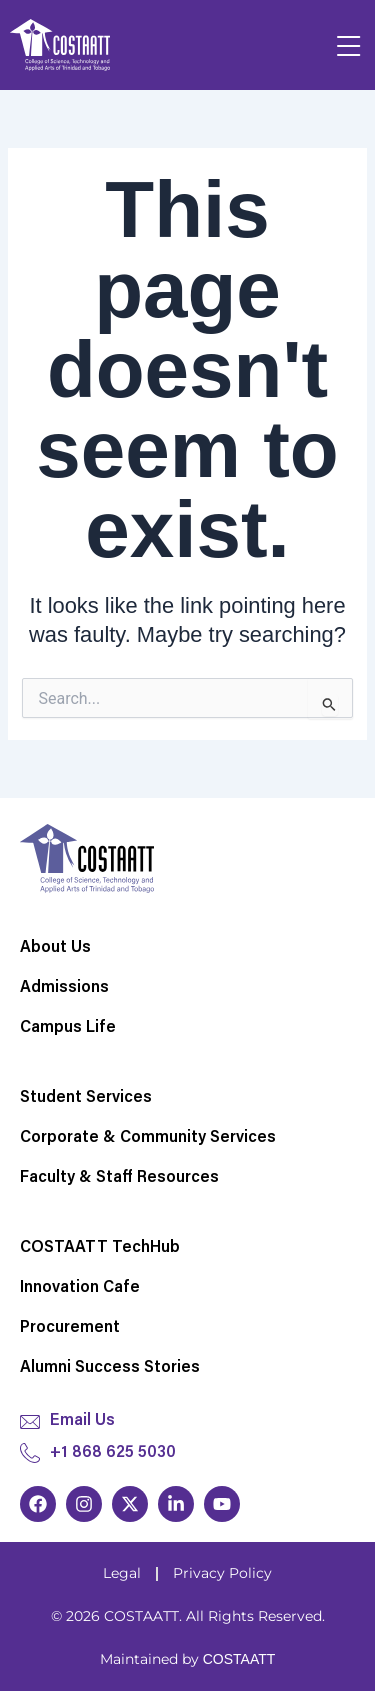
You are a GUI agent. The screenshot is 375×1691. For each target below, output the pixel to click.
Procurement (70, 1328)
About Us (55, 948)
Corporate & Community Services (148, 1138)
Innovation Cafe (80, 1288)
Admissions (64, 988)
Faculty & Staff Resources (119, 1178)
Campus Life (68, 1028)
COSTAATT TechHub (100, 1248)
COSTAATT (239, 1659)
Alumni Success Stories (110, 1368)
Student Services (86, 1098)
